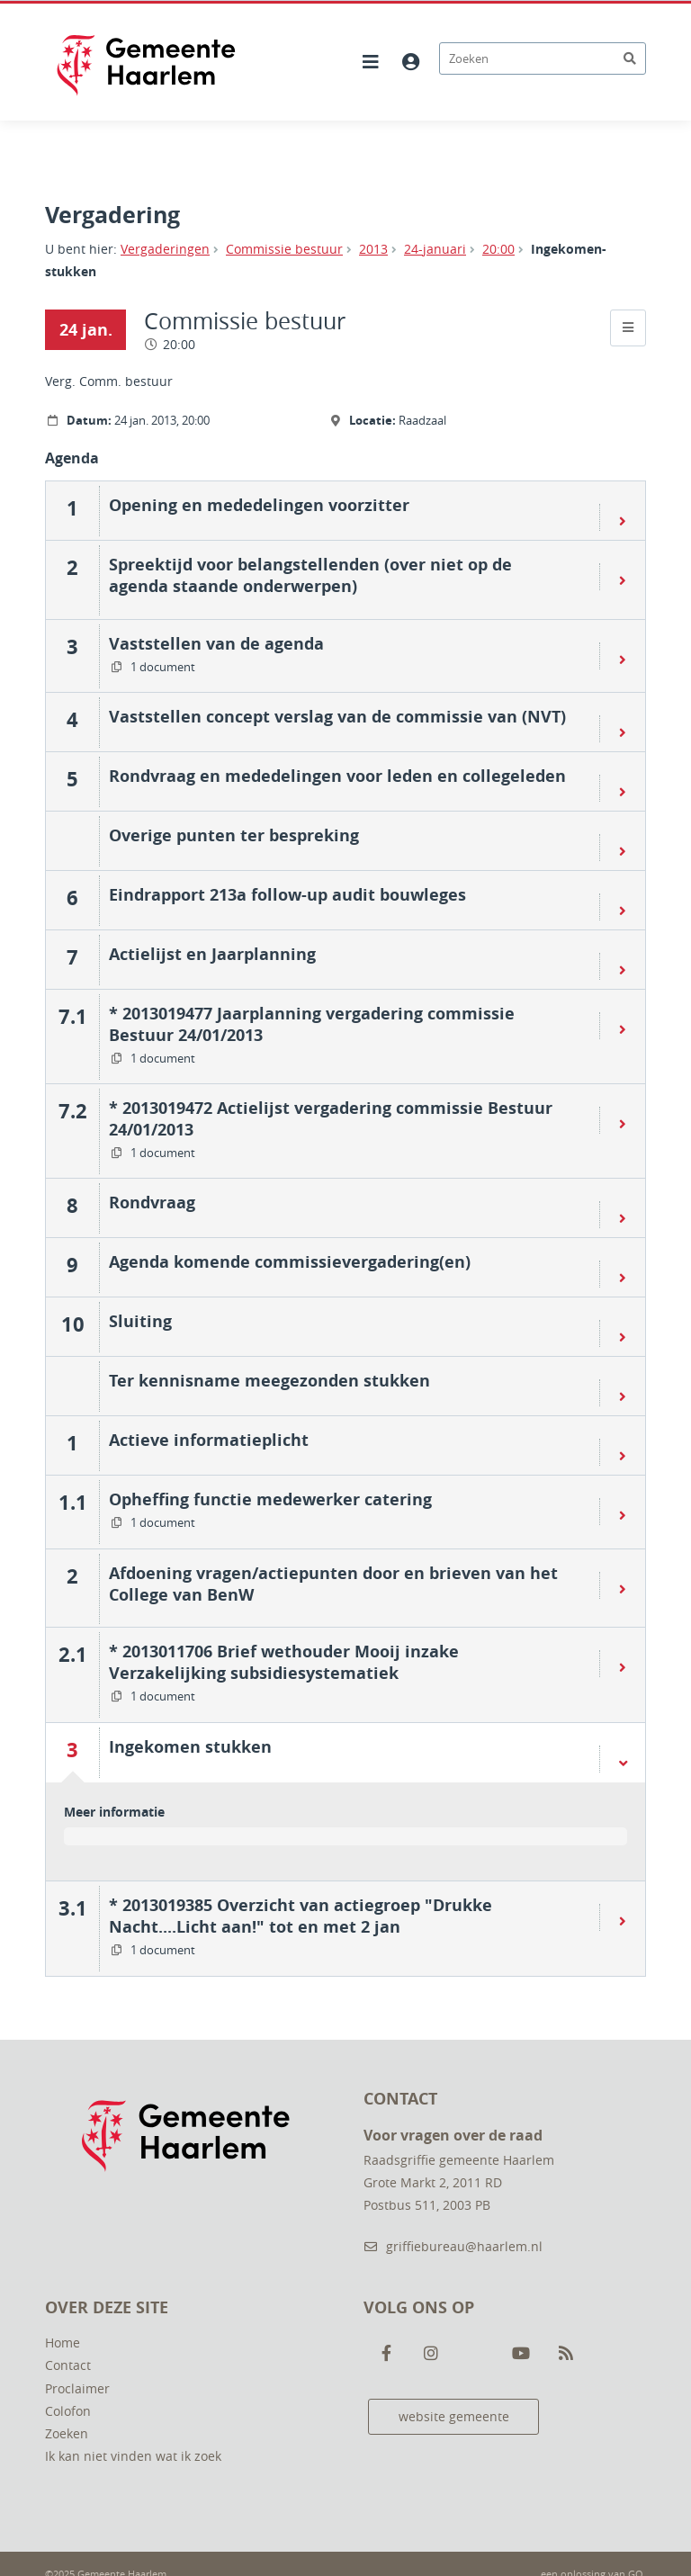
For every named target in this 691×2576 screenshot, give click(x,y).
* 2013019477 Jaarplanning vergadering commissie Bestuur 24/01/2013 (312, 1023)
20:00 (498, 248)
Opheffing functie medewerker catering (270, 1499)
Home (62, 2342)
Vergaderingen (165, 248)
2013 (373, 248)
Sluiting (140, 1321)
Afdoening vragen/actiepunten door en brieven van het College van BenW (333, 1583)
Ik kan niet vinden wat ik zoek (133, 2455)
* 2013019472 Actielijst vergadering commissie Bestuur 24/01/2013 (330, 1118)
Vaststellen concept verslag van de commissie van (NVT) (337, 716)
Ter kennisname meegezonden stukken (269, 1380)
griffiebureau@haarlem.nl (453, 2246)
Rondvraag (152, 1202)
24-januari (435, 248)
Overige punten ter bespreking (234, 835)
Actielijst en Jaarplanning (212, 953)
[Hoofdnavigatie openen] (370, 62)
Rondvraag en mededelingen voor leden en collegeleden (337, 775)
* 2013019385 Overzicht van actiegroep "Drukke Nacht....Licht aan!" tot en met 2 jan (300, 1915)
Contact (68, 2365)
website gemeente (454, 2416)
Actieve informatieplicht (209, 1439)
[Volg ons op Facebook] (386, 2354)
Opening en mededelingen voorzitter (259, 504)
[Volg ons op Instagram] (431, 2354)
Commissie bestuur (284, 248)
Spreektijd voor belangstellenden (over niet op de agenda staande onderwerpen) (310, 574)
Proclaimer (77, 2388)
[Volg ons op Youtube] (521, 2354)
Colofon (68, 2410)
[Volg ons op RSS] (566, 2354)
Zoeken (66, 2433)
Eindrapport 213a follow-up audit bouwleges (287, 894)
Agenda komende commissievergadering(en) (290, 1261)
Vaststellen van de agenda (216, 643)
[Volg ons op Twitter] (476, 2354)
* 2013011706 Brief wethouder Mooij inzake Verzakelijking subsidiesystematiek (284, 1661)
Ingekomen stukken (190, 1746)
